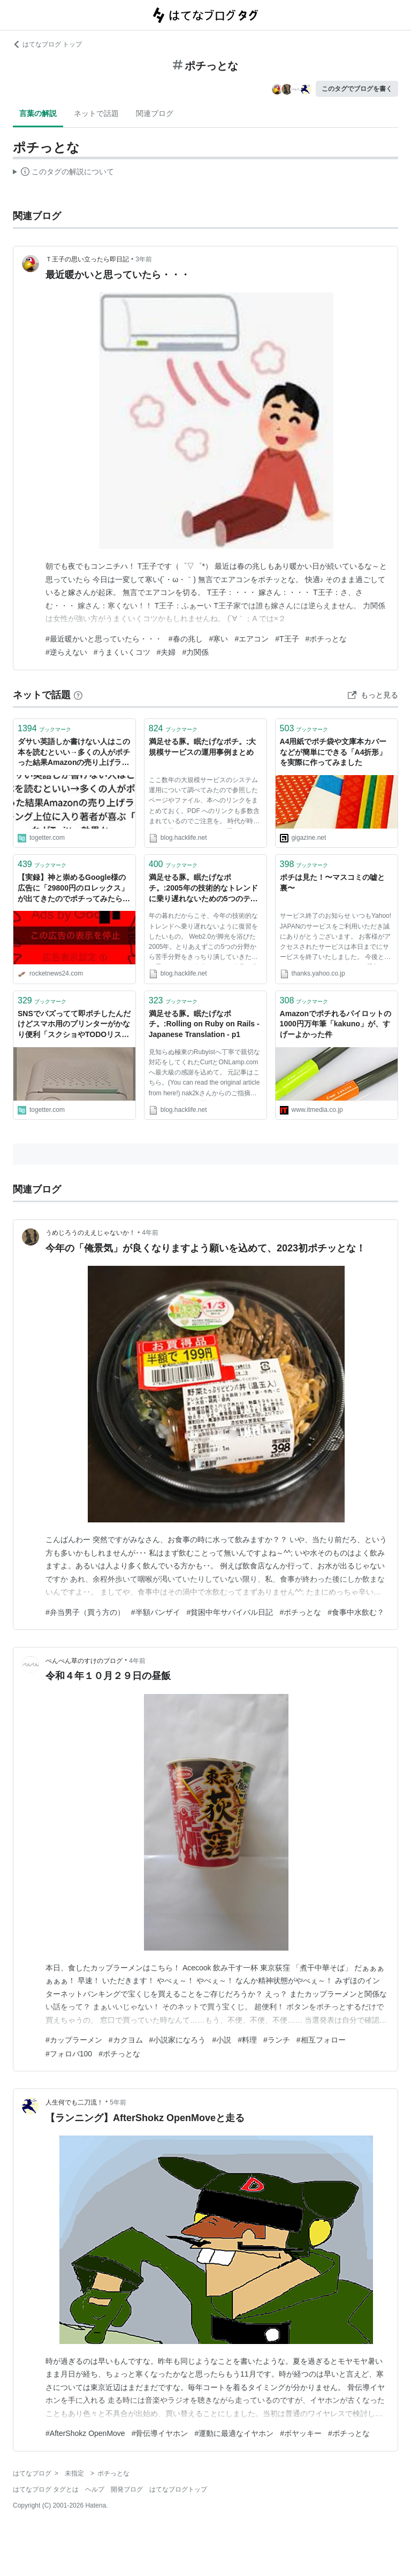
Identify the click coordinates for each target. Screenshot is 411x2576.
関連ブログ (154, 113)
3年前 (143, 259)
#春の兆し (186, 639)
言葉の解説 (38, 113)
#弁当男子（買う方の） (85, 1612)
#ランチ (276, 2040)
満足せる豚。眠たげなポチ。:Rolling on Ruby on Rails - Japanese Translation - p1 (204, 1024)
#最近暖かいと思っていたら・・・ (103, 639)
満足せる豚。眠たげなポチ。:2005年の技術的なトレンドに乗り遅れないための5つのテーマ (203, 888)
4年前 (150, 1232)
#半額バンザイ (155, 1612)
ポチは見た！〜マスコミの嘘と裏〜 (332, 882)
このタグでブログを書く (357, 88)
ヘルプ (94, 2489)
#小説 (221, 2040)
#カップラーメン (73, 2040)
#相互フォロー (321, 2040)
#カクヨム (126, 2040)
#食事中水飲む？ (356, 1612)
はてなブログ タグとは (46, 2489)
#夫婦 (166, 652)
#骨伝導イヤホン (160, 2433)
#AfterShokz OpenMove (85, 2433)
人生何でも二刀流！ (74, 2102)
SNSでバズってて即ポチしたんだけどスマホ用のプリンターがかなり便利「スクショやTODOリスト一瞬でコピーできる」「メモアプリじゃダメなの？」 (74, 1025)
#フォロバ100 (68, 2053)
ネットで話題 (96, 113)
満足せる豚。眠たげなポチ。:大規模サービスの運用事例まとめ (202, 746)
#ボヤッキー (301, 2433)
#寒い (219, 639)
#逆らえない (66, 652)
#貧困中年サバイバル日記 (230, 1612)
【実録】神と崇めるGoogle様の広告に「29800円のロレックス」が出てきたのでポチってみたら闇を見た (74, 888)
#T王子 (287, 639)
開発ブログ (127, 2489)
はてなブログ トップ (47, 44)
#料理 (247, 2040)
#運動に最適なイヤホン (233, 2433)
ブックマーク (44, 728)
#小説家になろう (177, 2040)
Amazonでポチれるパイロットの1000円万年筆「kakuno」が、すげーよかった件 (335, 1024)
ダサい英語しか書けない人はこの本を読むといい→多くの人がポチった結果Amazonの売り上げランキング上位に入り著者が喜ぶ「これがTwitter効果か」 (74, 753)
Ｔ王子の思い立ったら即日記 (87, 259)
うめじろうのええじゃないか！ (90, 1232)
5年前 (118, 2102)
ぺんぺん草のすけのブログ (84, 1661)
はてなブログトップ (178, 2489)
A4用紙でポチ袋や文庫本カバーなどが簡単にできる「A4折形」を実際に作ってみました (333, 752)
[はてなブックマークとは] (78, 695)
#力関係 (195, 652)
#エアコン (251, 639)
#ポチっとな (326, 639)
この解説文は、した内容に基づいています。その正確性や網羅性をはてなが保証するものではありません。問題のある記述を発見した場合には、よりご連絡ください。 (63, 173)
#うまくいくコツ (122, 652)
